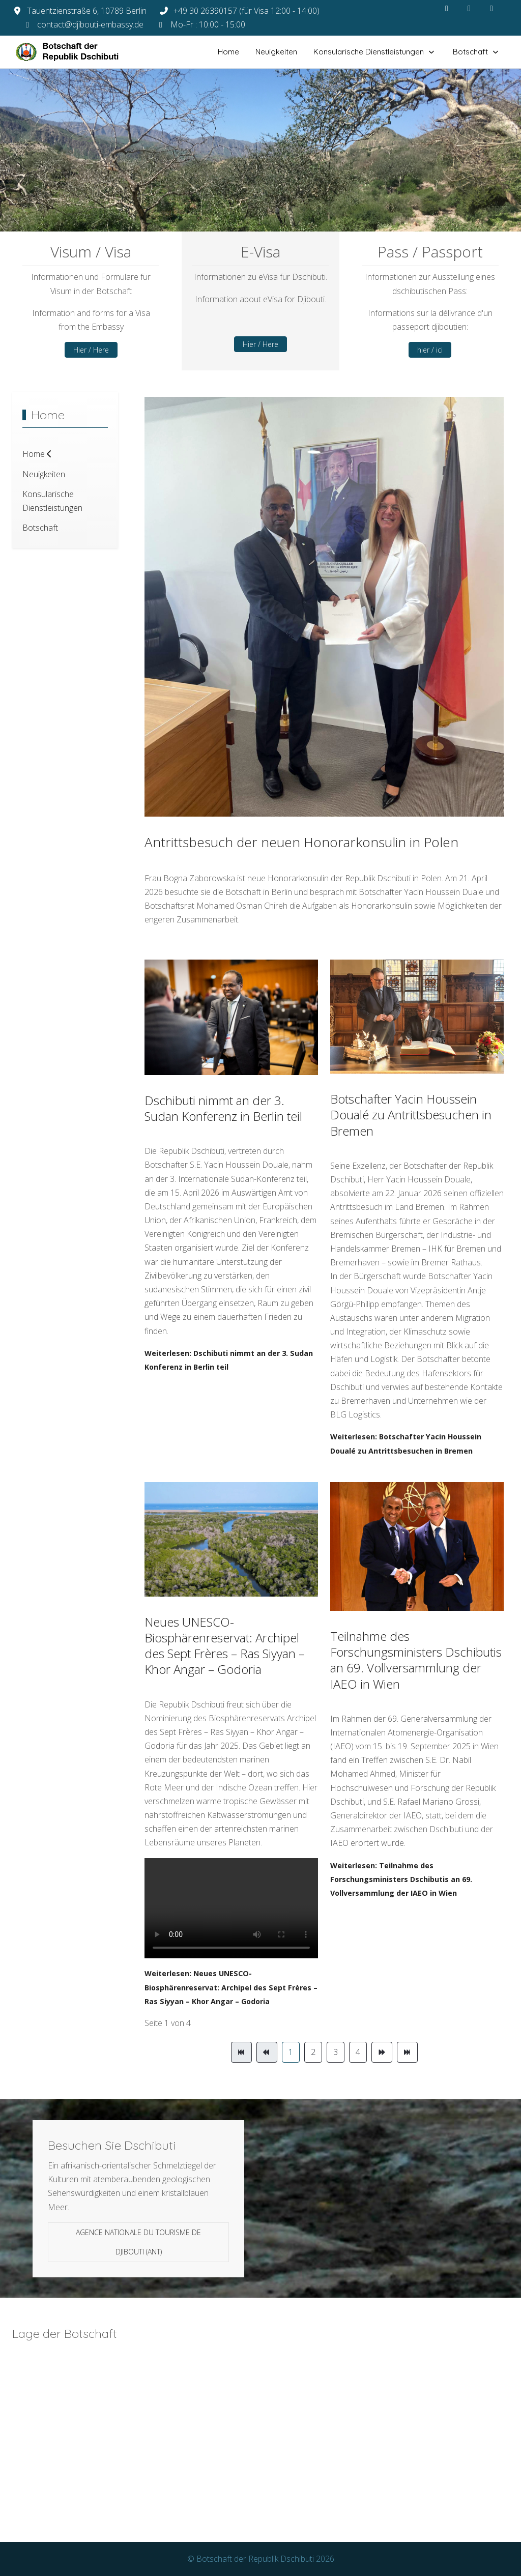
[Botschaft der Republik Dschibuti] (75, 52)
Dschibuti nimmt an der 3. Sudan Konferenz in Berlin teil (223, 1108)
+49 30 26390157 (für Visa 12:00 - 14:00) (246, 10)
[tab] (232, 210)
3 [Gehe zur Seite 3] (335, 2052)
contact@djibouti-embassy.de (90, 24)
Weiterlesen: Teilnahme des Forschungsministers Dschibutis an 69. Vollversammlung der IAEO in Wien (401, 1879)
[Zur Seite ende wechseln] (407, 2052)
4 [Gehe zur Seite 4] (358, 2052)
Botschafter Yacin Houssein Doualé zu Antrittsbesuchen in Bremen (410, 1114)
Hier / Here (91, 350)
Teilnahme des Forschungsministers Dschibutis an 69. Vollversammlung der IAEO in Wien (416, 1660)
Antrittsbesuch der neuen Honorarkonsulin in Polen (301, 842)
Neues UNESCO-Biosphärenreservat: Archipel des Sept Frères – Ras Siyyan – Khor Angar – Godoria (224, 1645)
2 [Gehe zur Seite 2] (313, 2052)
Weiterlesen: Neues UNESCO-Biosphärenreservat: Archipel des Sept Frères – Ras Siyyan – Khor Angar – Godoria (230, 1987)
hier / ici (430, 350)
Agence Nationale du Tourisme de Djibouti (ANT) (138, 2241)
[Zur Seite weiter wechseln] (381, 2052)
